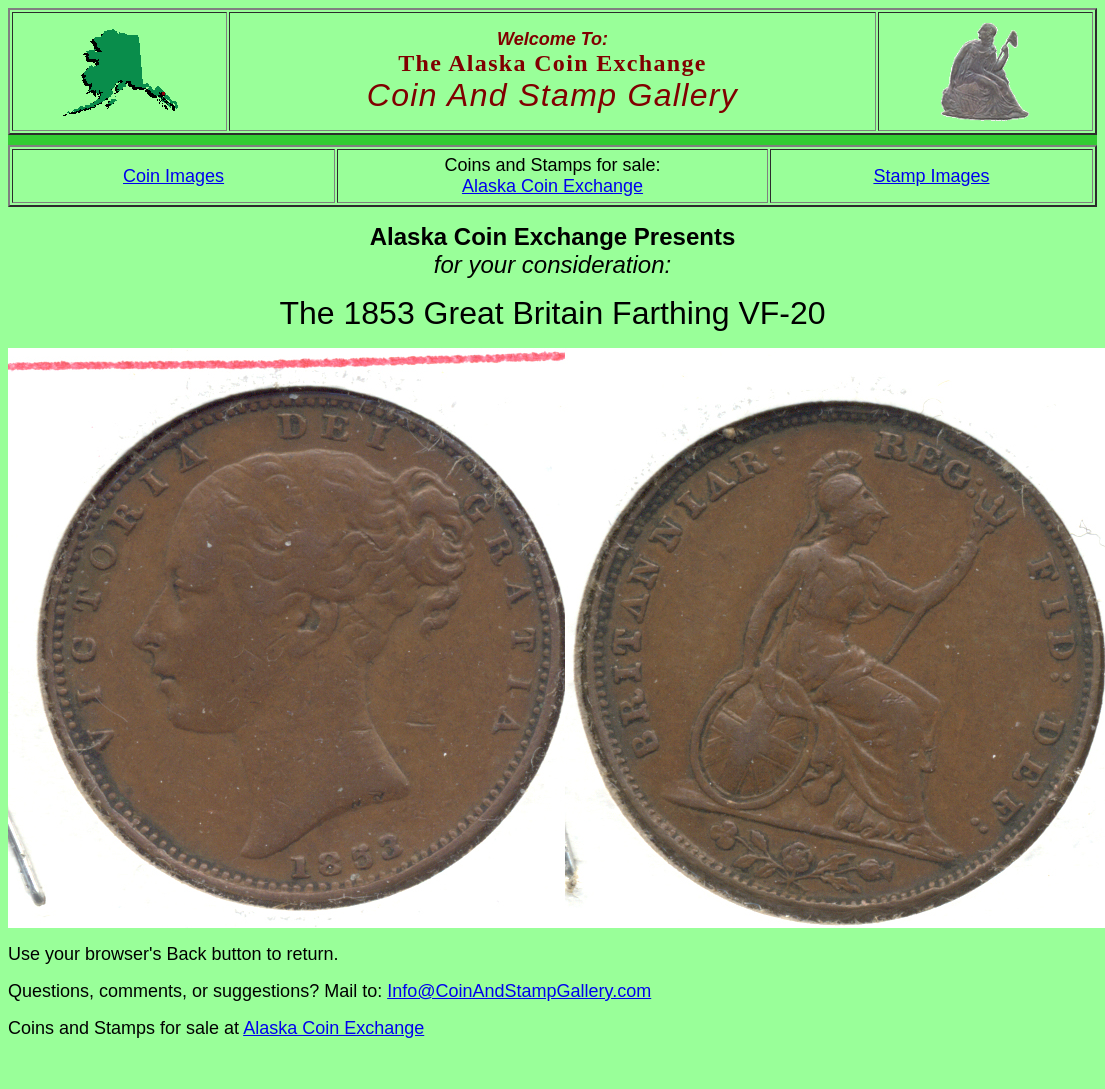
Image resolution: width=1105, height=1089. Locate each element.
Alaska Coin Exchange (552, 186)
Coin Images (173, 176)
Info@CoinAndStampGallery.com (519, 991)
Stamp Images (931, 176)
